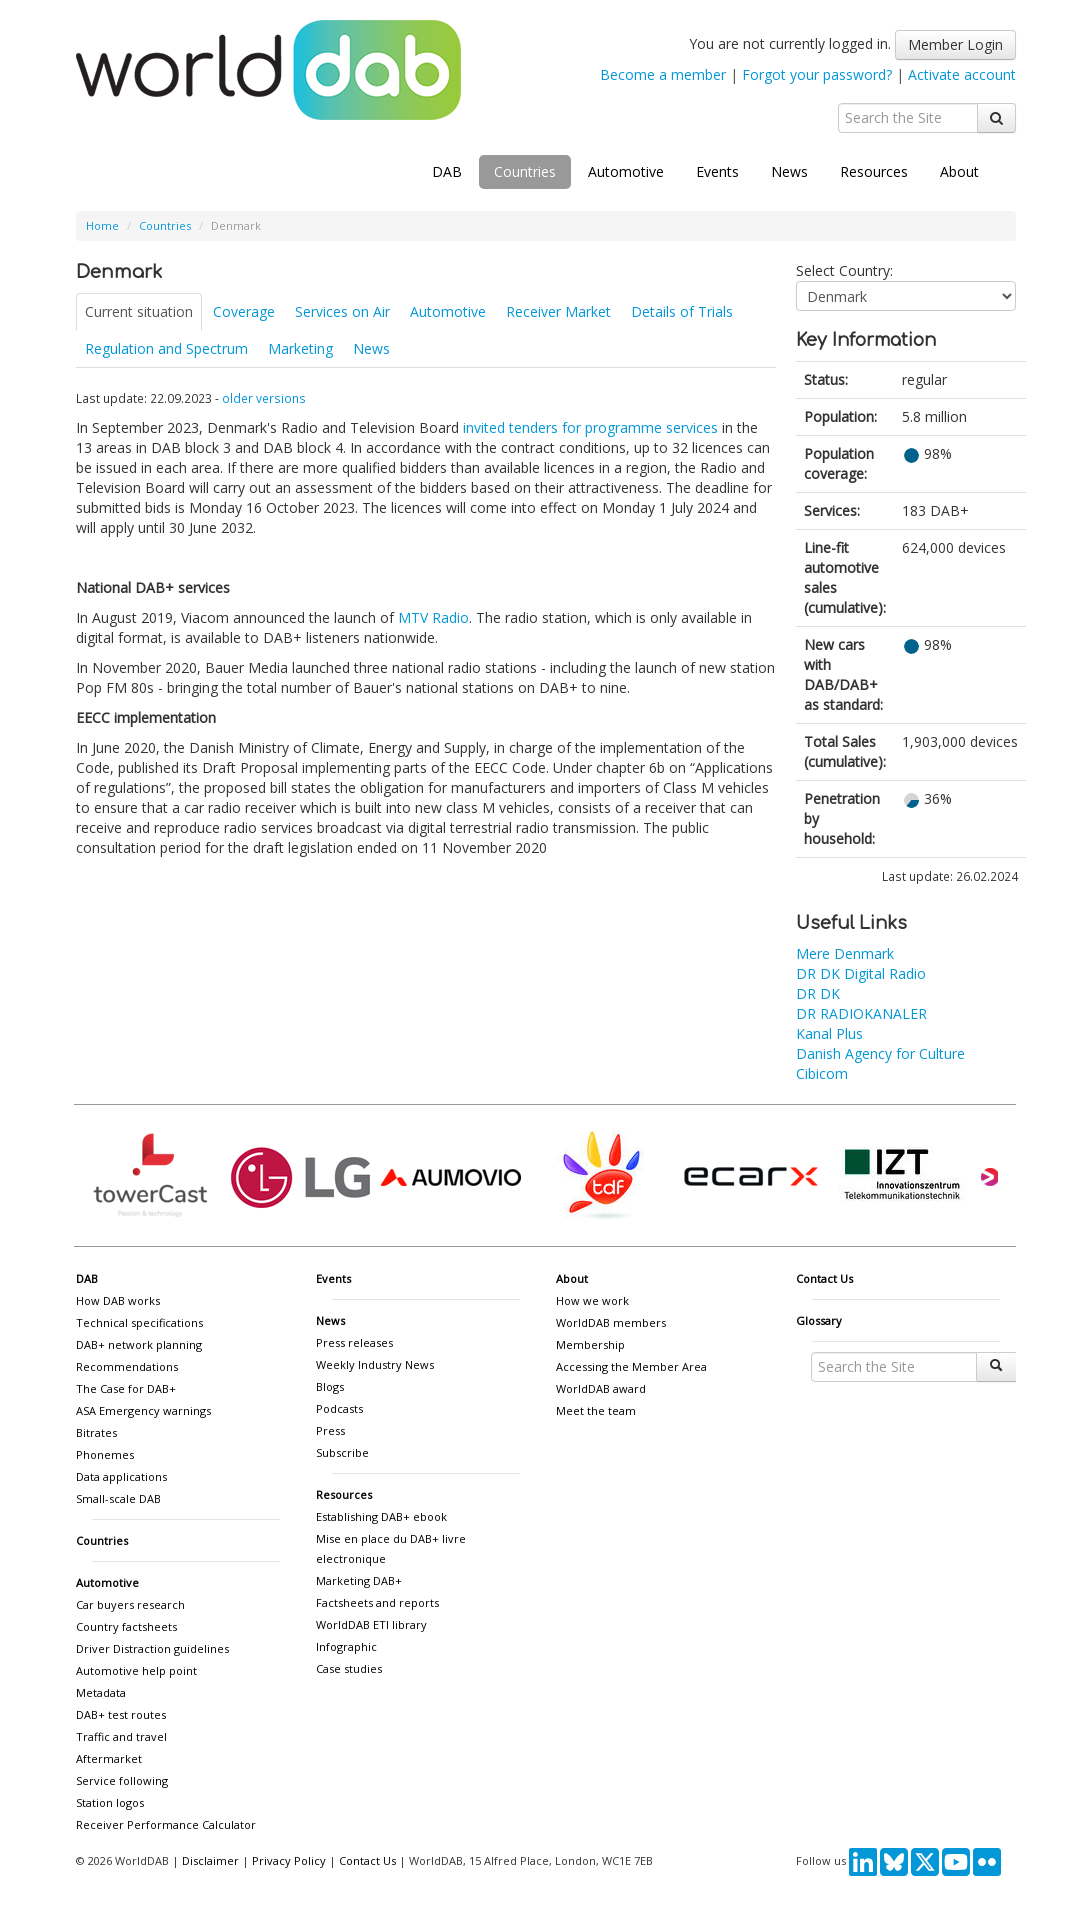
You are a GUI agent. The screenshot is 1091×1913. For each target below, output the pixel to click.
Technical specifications (139, 1322)
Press (330, 1430)
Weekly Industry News (375, 1364)
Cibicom (822, 1073)
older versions (264, 398)
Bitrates (96, 1432)
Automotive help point (136, 1670)
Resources (874, 171)
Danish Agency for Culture (880, 1053)
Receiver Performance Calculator (166, 1824)
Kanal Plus (829, 1033)
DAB (447, 171)
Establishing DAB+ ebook (381, 1516)
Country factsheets (126, 1626)
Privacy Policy (289, 1860)
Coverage (244, 311)
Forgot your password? (817, 74)
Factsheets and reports (377, 1602)
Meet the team (596, 1410)
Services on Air (342, 311)
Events (717, 171)
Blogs (330, 1386)
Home (102, 225)
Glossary (819, 1320)
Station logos (110, 1802)
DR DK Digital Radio (861, 973)
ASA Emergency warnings (143, 1410)
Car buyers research (130, 1604)
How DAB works (118, 1300)
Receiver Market (558, 311)
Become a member (663, 74)
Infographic (346, 1646)
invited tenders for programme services (590, 427)
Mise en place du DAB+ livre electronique (391, 1548)
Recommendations (127, 1366)
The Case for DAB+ (126, 1388)
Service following (122, 1780)
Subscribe (342, 1452)
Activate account (962, 74)
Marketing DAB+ (359, 1580)
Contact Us (824, 1278)
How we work (592, 1300)
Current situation (139, 311)
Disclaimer (210, 1860)
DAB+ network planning (139, 1344)
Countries (525, 171)
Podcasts (339, 1408)
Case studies (349, 1668)
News (789, 171)
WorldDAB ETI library (371, 1624)
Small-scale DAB (118, 1498)
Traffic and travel (121, 1736)
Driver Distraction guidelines (152, 1648)
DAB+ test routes (121, 1714)
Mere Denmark (845, 953)
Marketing (300, 348)
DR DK (818, 993)
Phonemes (105, 1454)
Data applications (121, 1476)
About (959, 171)
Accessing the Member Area (631, 1366)
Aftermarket (109, 1758)
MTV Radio (433, 617)
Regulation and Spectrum (166, 348)
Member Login (955, 44)
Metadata (101, 1692)
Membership (590, 1344)
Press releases (354, 1342)
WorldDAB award (601, 1388)
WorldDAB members (611, 1322)
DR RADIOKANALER (861, 1013)
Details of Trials (682, 311)
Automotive (626, 171)
